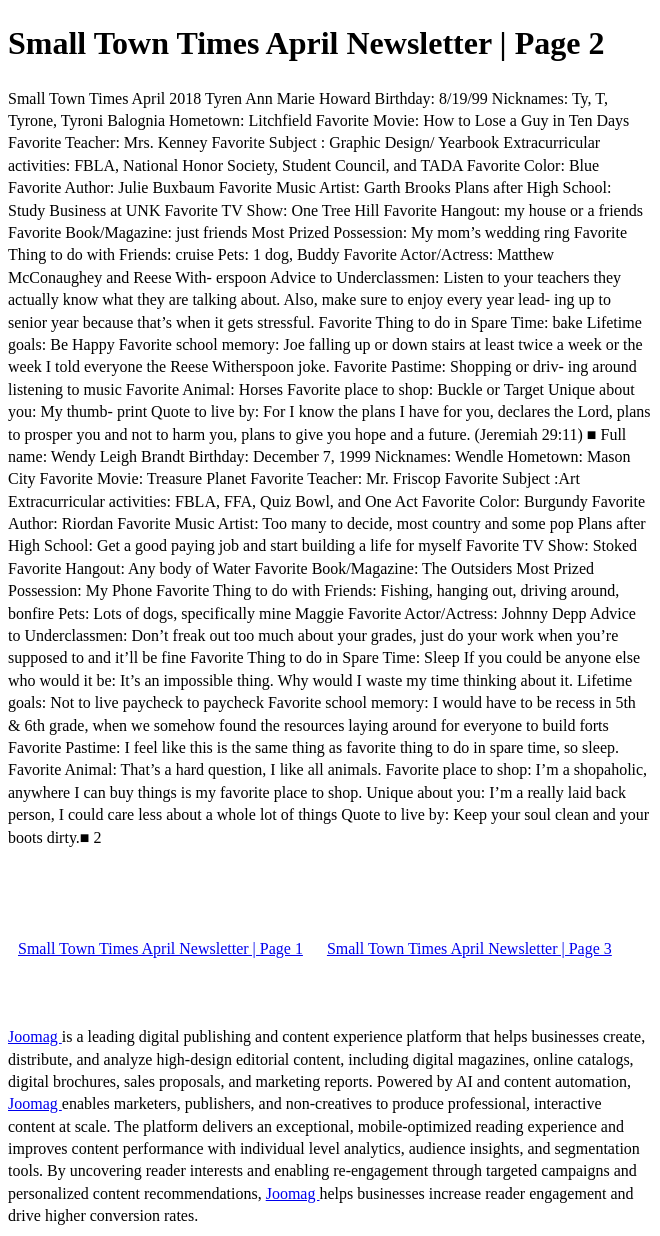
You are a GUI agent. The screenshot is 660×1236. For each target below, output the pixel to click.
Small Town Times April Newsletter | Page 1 (160, 948)
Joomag (35, 1036)
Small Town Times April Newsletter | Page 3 (469, 948)
